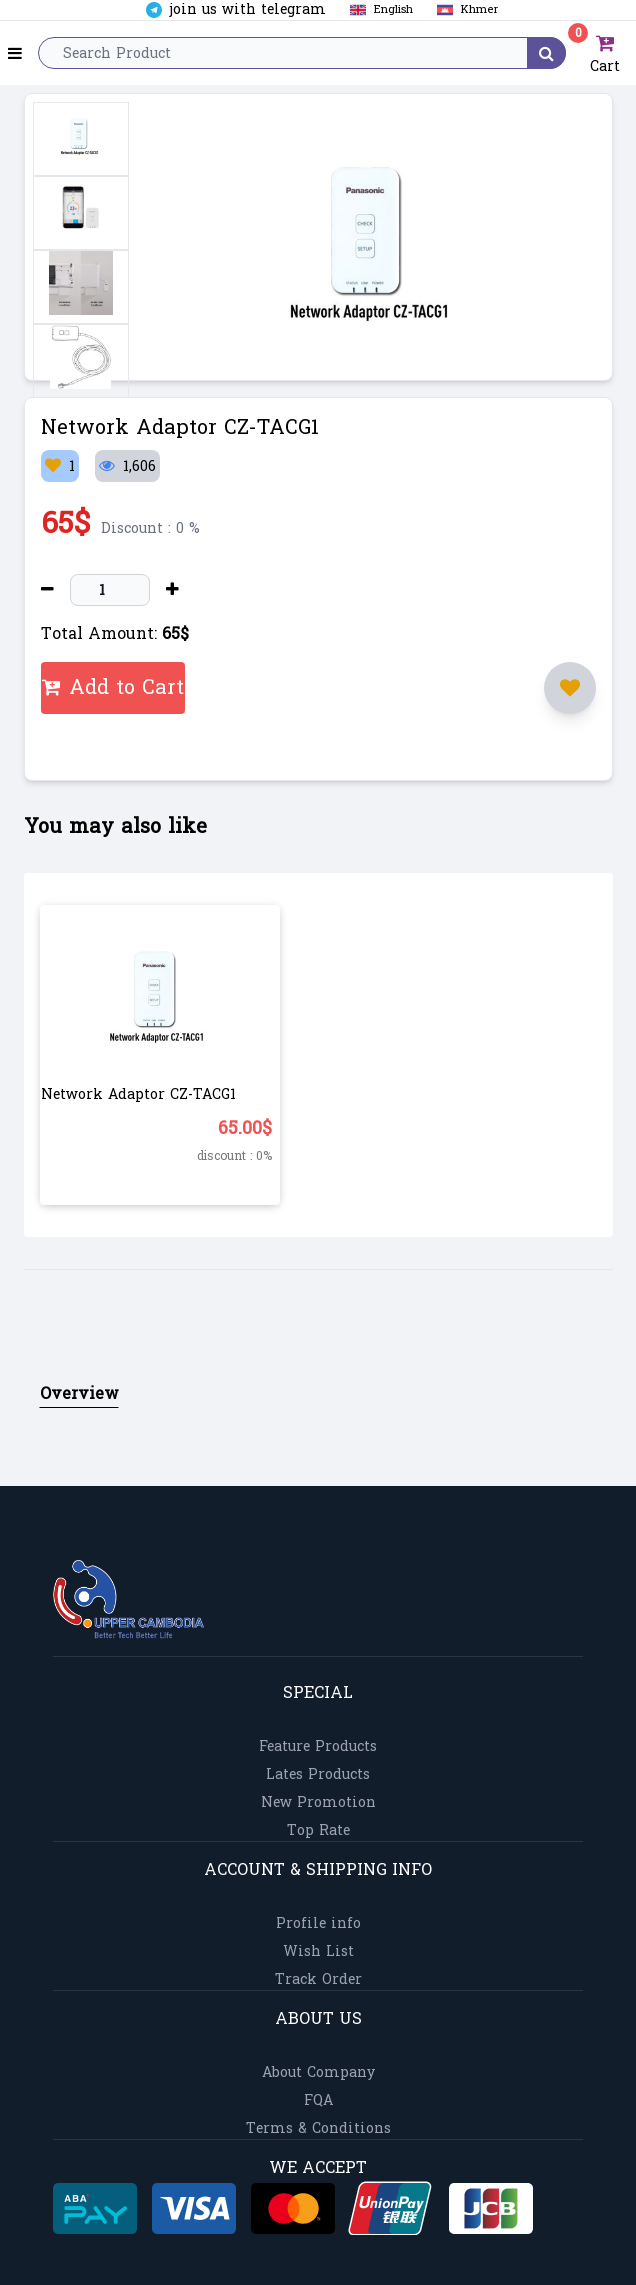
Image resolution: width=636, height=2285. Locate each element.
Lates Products (318, 1774)
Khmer (463, 9)
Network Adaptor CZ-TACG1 (138, 1094)
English (377, 9)
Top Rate (318, 1830)
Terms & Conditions (318, 2128)
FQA (318, 2100)
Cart (602, 53)
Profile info (318, 1923)
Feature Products (318, 1746)
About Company (318, 2072)
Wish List (318, 1951)
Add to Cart (113, 688)
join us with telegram (236, 10)
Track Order (318, 1979)
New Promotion (318, 1802)
